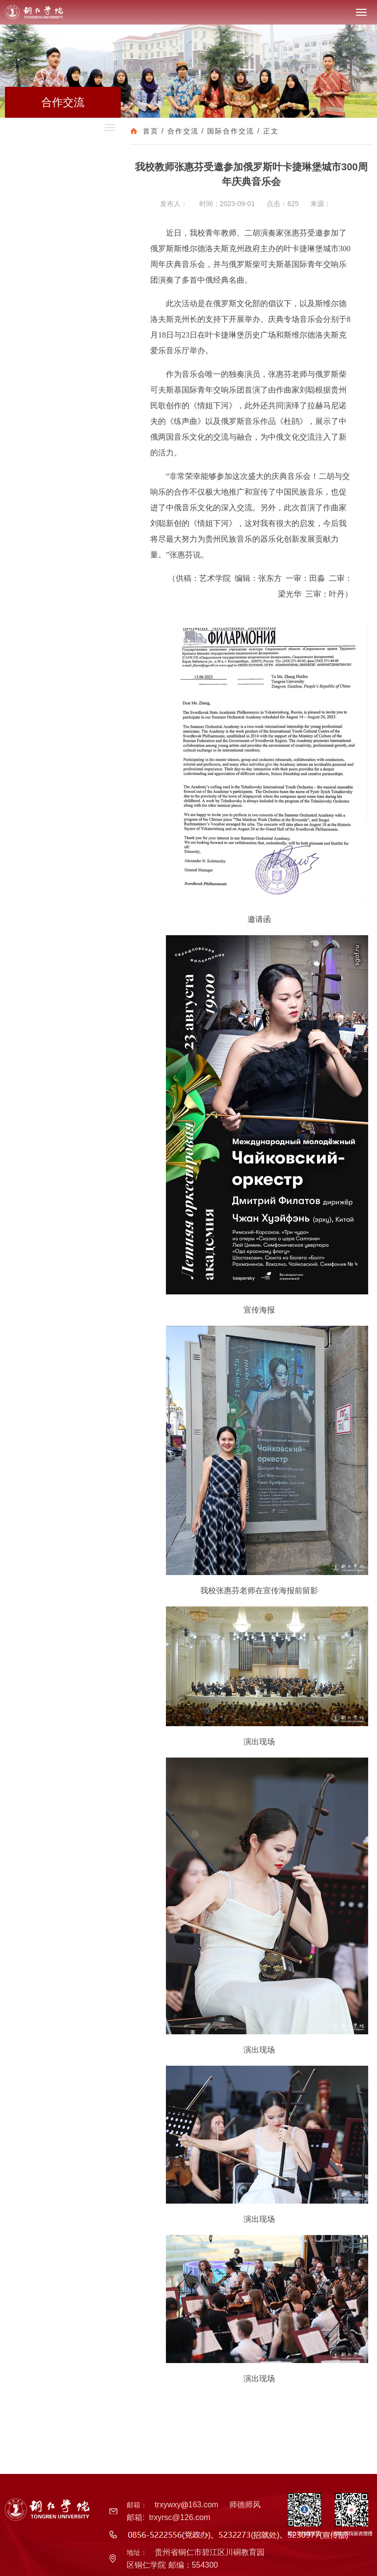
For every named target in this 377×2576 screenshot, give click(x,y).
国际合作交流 (230, 131)
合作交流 (183, 131)
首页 (151, 131)
